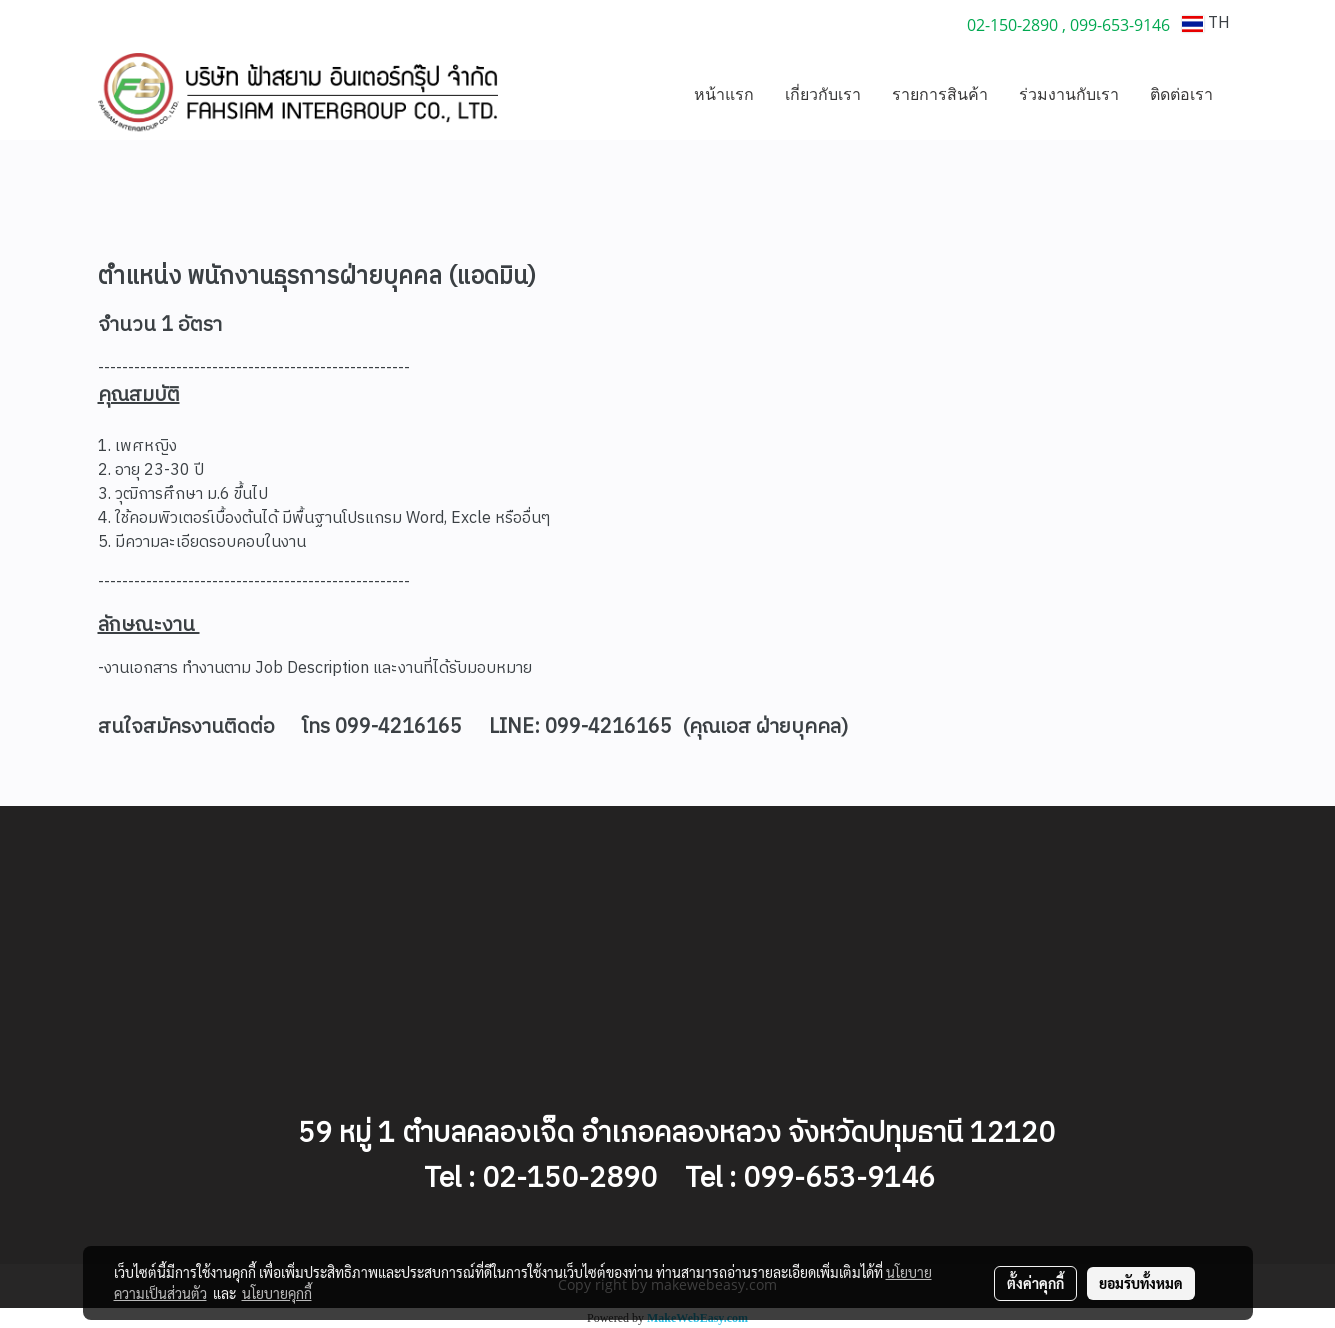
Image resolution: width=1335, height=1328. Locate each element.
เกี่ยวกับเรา (823, 93)
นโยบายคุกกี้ (277, 1293)
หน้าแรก (724, 93)
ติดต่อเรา (1181, 93)
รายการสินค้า (940, 93)
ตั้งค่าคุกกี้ (1035, 1283)
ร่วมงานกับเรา (1069, 93)
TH (1205, 23)
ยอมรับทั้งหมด (1141, 1283)
